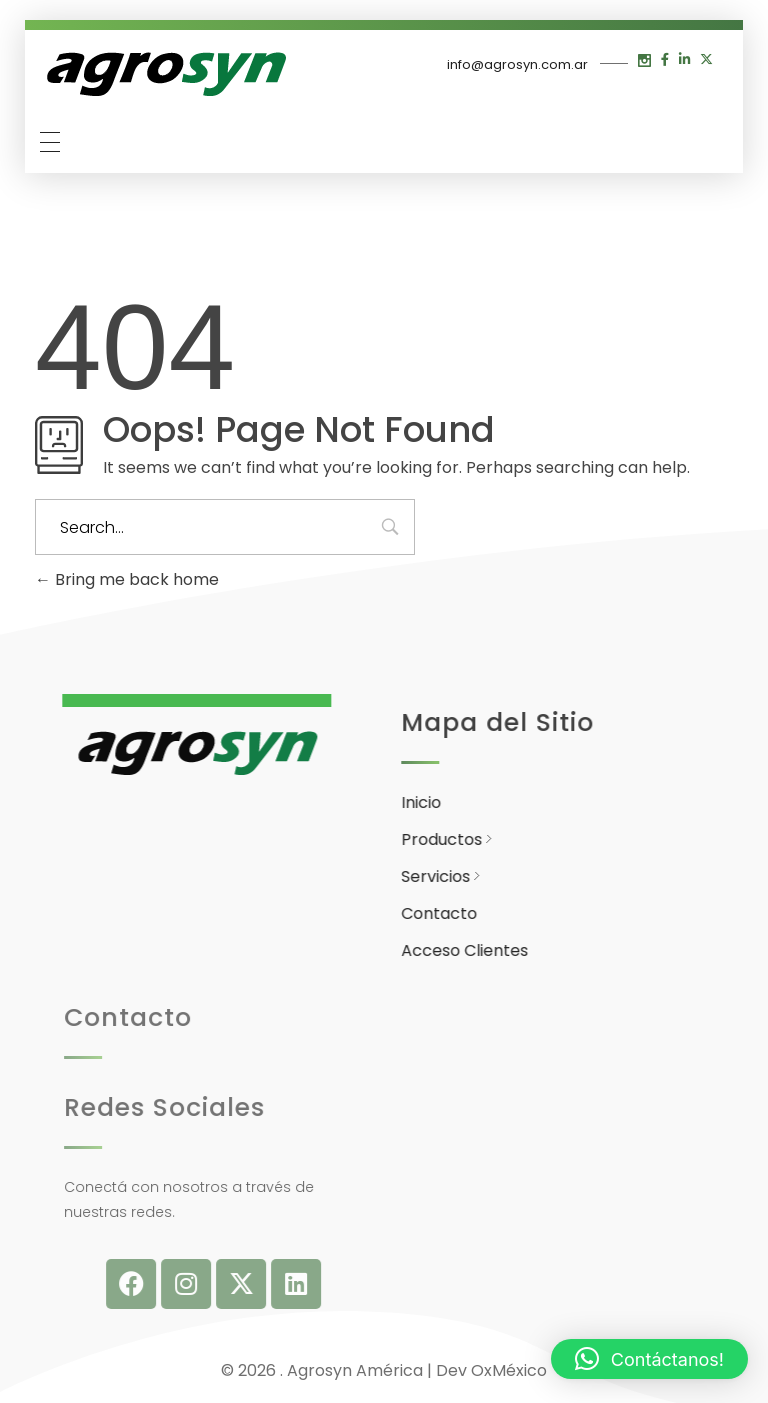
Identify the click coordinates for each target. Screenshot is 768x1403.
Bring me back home (127, 579)
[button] (649, 1359)
